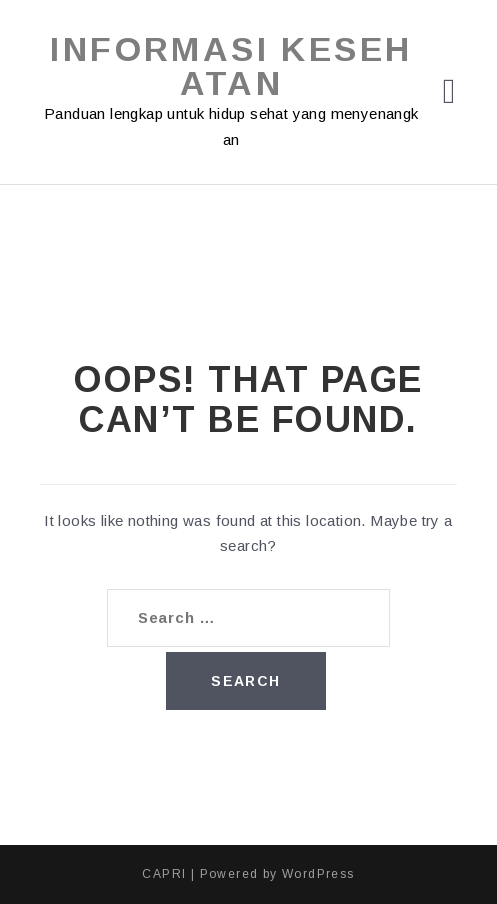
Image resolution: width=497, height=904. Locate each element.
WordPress (318, 874)
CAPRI (164, 874)
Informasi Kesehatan (231, 66)
